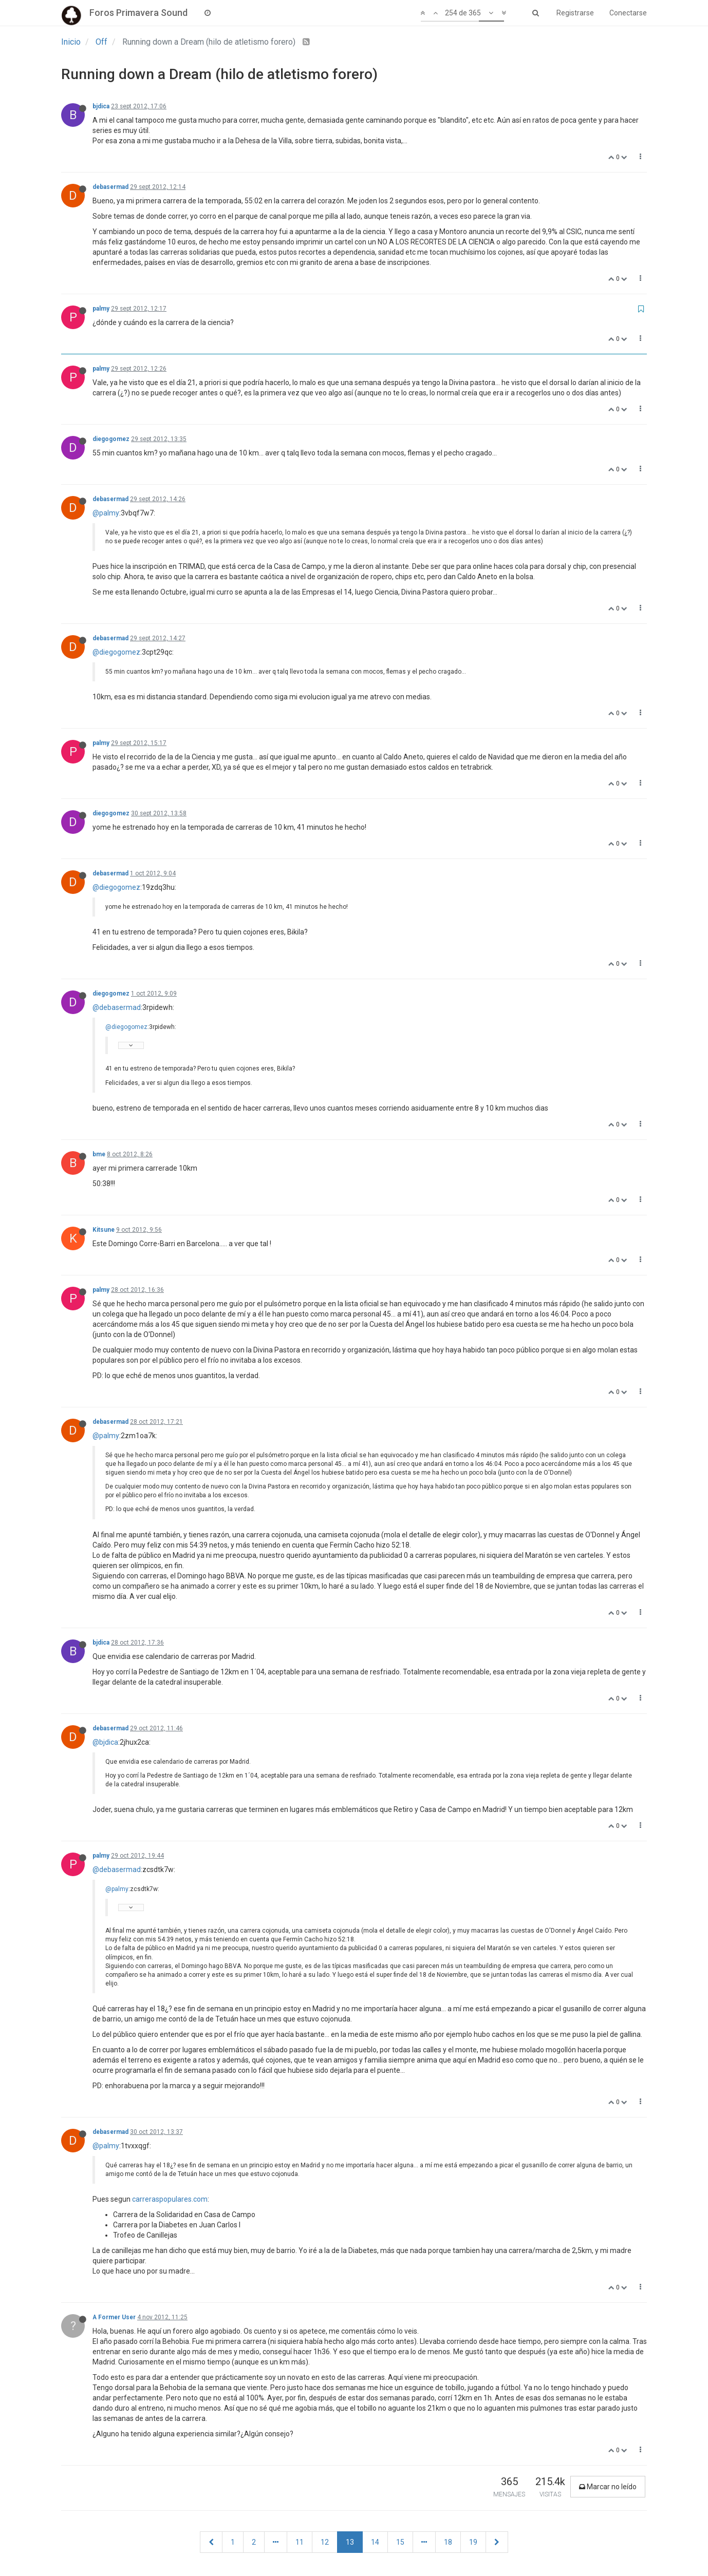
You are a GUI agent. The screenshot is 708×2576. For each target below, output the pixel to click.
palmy (100, 308)
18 (448, 2542)
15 (400, 2542)
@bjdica (105, 1742)
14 (375, 2542)
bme (98, 1154)
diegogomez (110, 439)
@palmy (105, 513)
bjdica (100, 106)
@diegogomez (116, 652)
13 (350, 2542)
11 (299, 2542)
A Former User (114, 2317)
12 (325, 2542)
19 (473, 2542)
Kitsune (103, 1229)
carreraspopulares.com (170, 2199)
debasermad (110, 186)
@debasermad (116, 1007)
